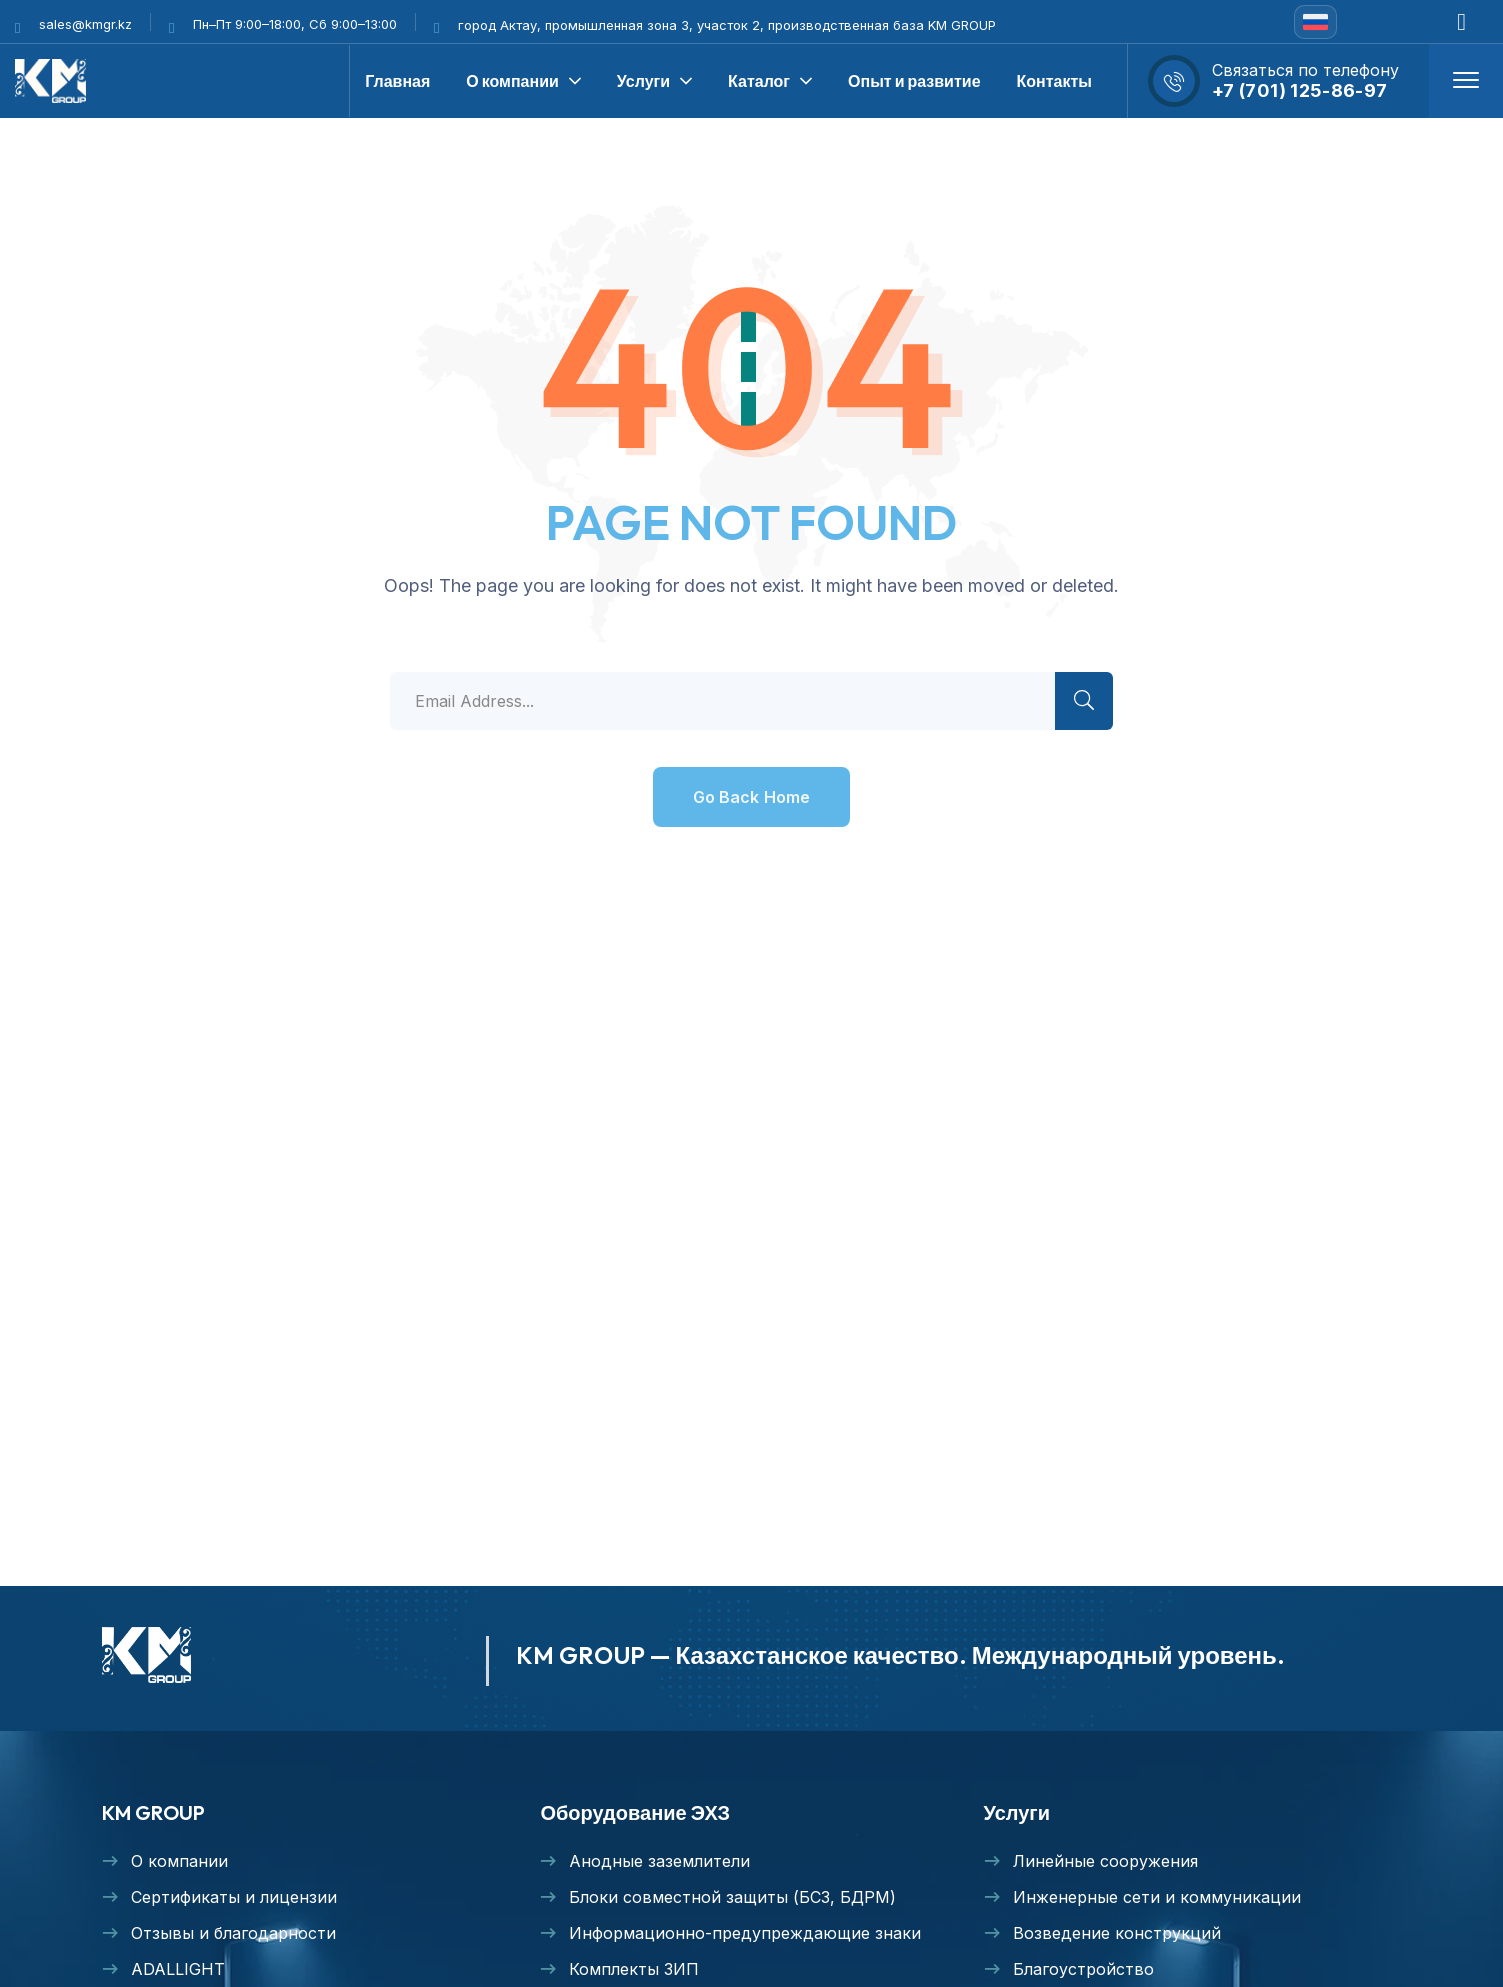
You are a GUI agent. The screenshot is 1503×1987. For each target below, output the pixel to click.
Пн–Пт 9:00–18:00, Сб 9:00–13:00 (295, 24)
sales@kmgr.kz (85, 24)
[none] (1315, 22)
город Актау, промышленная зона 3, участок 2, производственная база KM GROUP (727, 25)
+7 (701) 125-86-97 (1299, 90)
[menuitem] (1315, 22)
